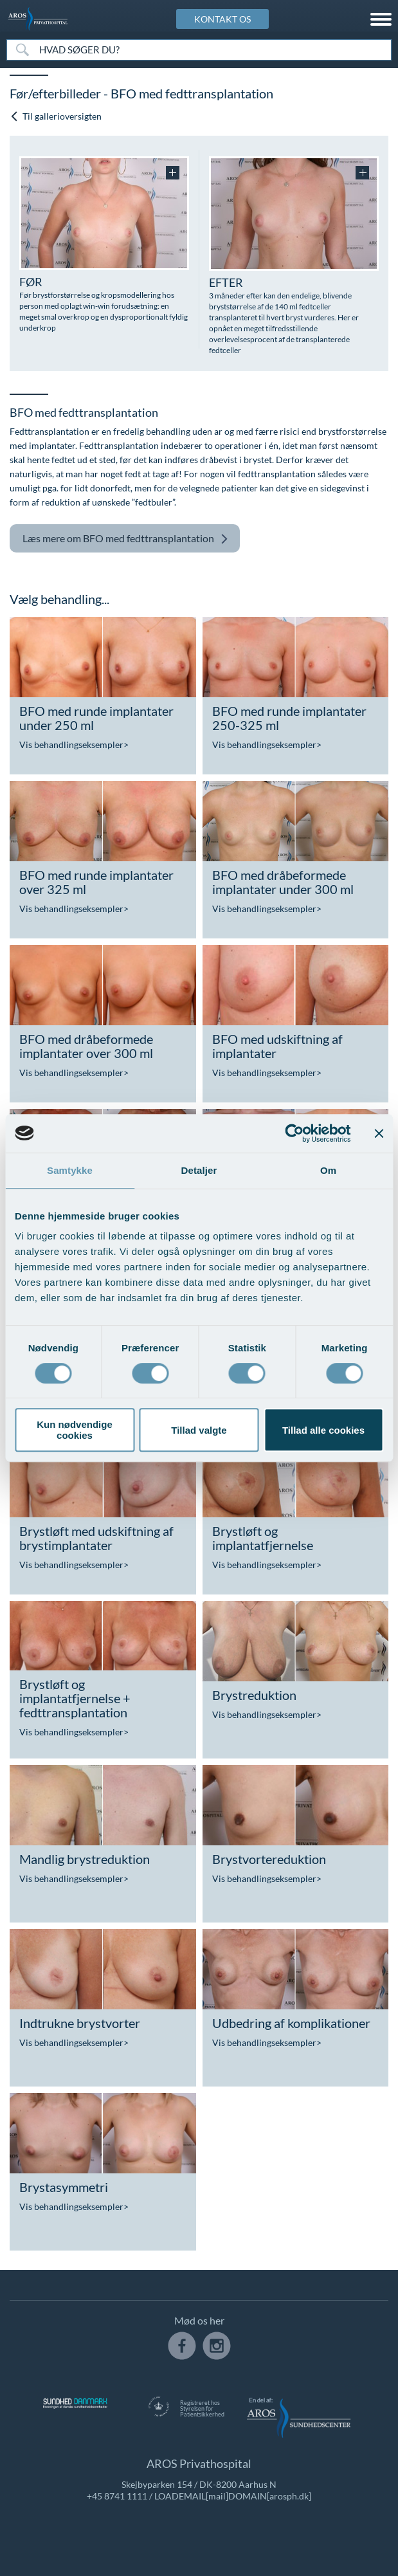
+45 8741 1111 (117, 2495)
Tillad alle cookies (323, 1430)
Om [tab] (328, 1170)
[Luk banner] (378, 1133)
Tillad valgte (198, 1430)
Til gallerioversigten (56, 116)
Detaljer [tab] (199, 1170)
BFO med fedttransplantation (125, 539)
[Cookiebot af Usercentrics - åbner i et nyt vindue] (294, 1133)
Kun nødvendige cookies (75, 1430)
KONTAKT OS (222, 19)
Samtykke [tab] (70, 1170)
